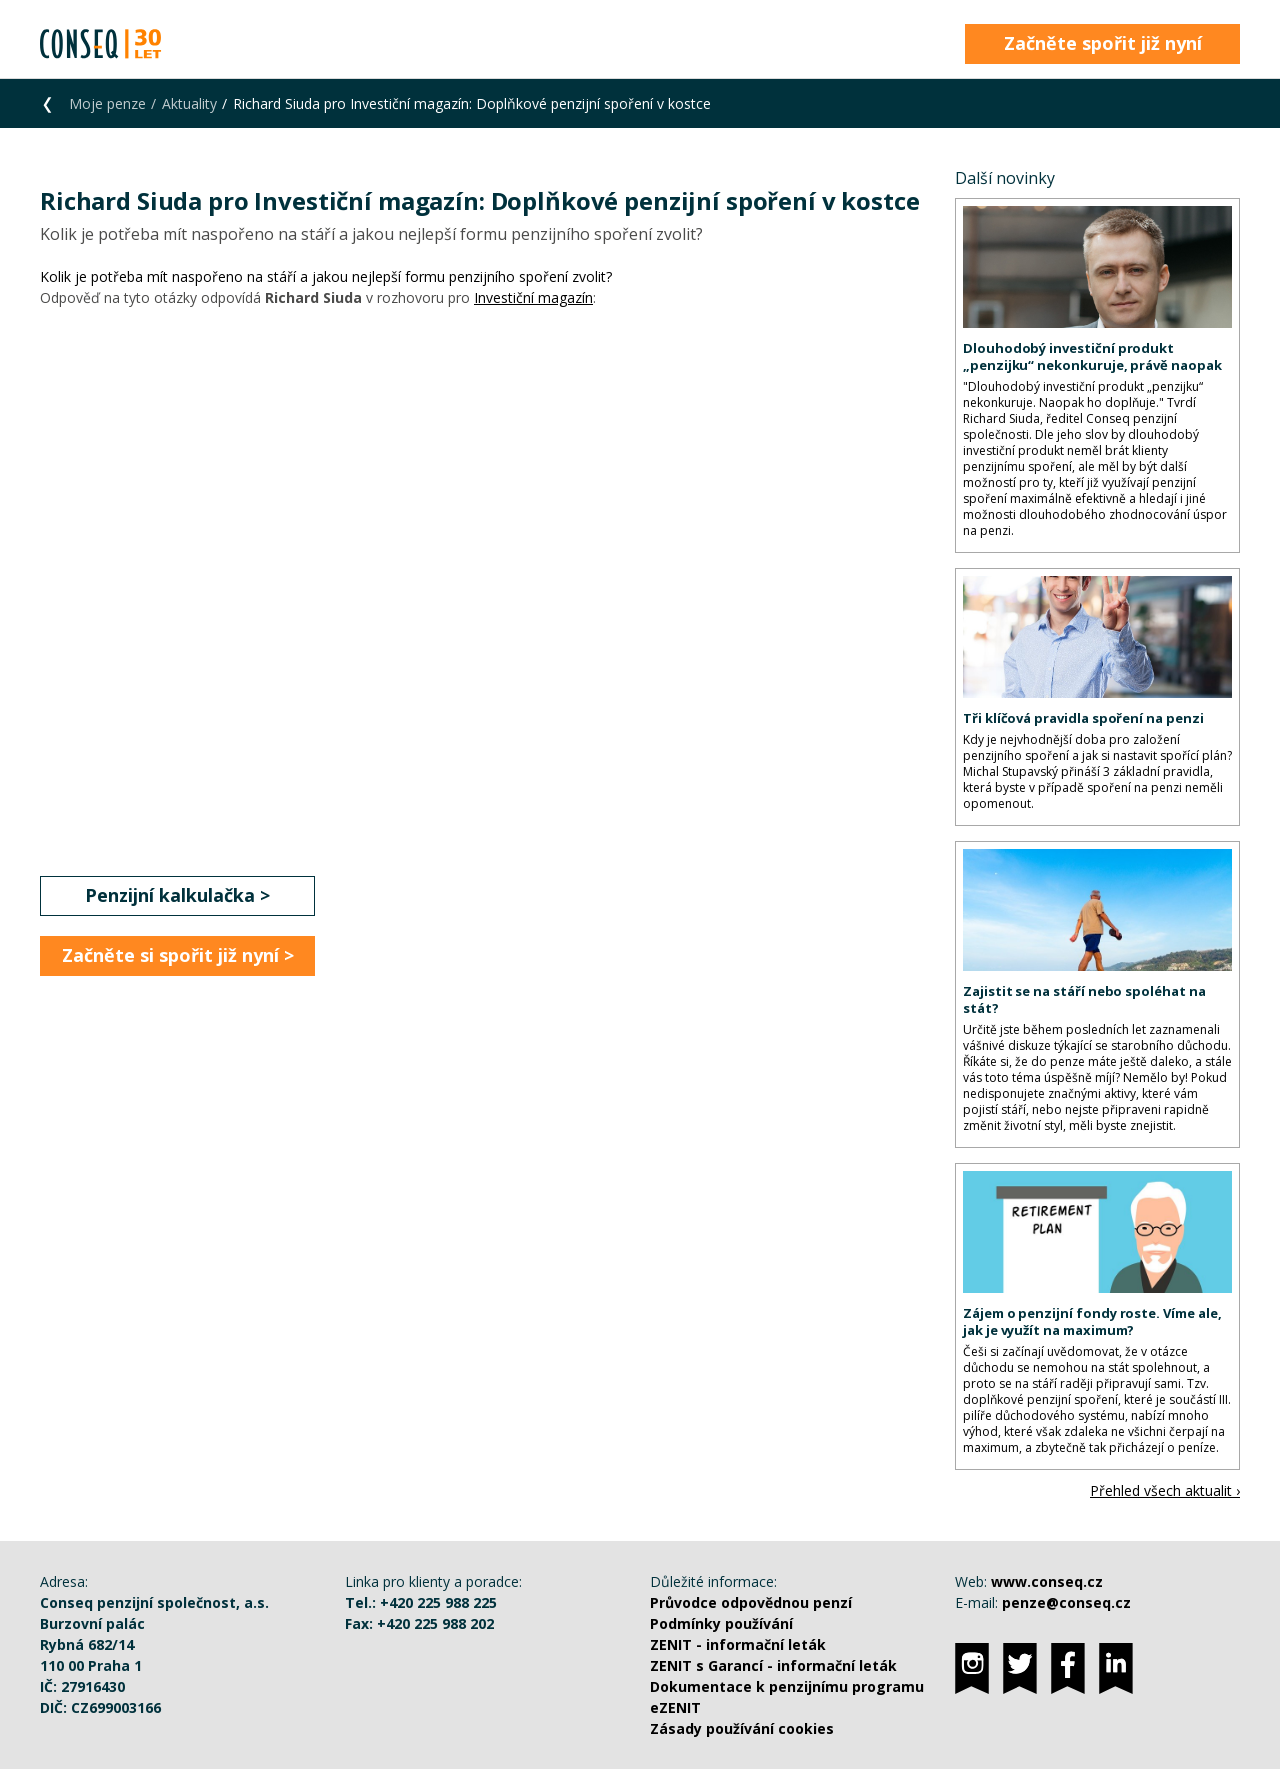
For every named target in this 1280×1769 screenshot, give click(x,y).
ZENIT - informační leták (738, 1644)
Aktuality (189, 103)
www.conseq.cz (1047, 1581)
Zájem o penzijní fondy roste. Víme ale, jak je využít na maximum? (1092, 1321)
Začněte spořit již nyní (1103, 43)
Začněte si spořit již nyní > (178, 955)
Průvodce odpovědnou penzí (751, 1602)
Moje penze (107, 103)
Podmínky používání (721, 1623)
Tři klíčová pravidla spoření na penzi (1083, 718)
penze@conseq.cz (1066, 1602)
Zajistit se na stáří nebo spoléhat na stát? (1084, 999)
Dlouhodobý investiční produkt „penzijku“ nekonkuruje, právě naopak (1092, 356)
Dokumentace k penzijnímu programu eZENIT (787, 1697)
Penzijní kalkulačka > (177, 895)
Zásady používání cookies (742, 1728)
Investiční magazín (533, 297)
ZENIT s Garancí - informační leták (773, 1665)
